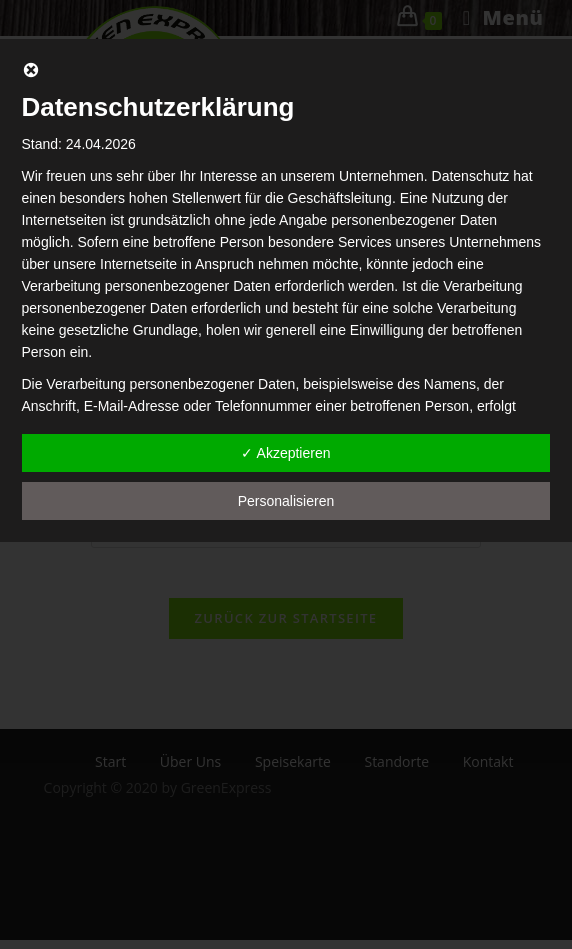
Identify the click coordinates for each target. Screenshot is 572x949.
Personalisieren (286, 501)
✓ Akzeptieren (285, 453)
